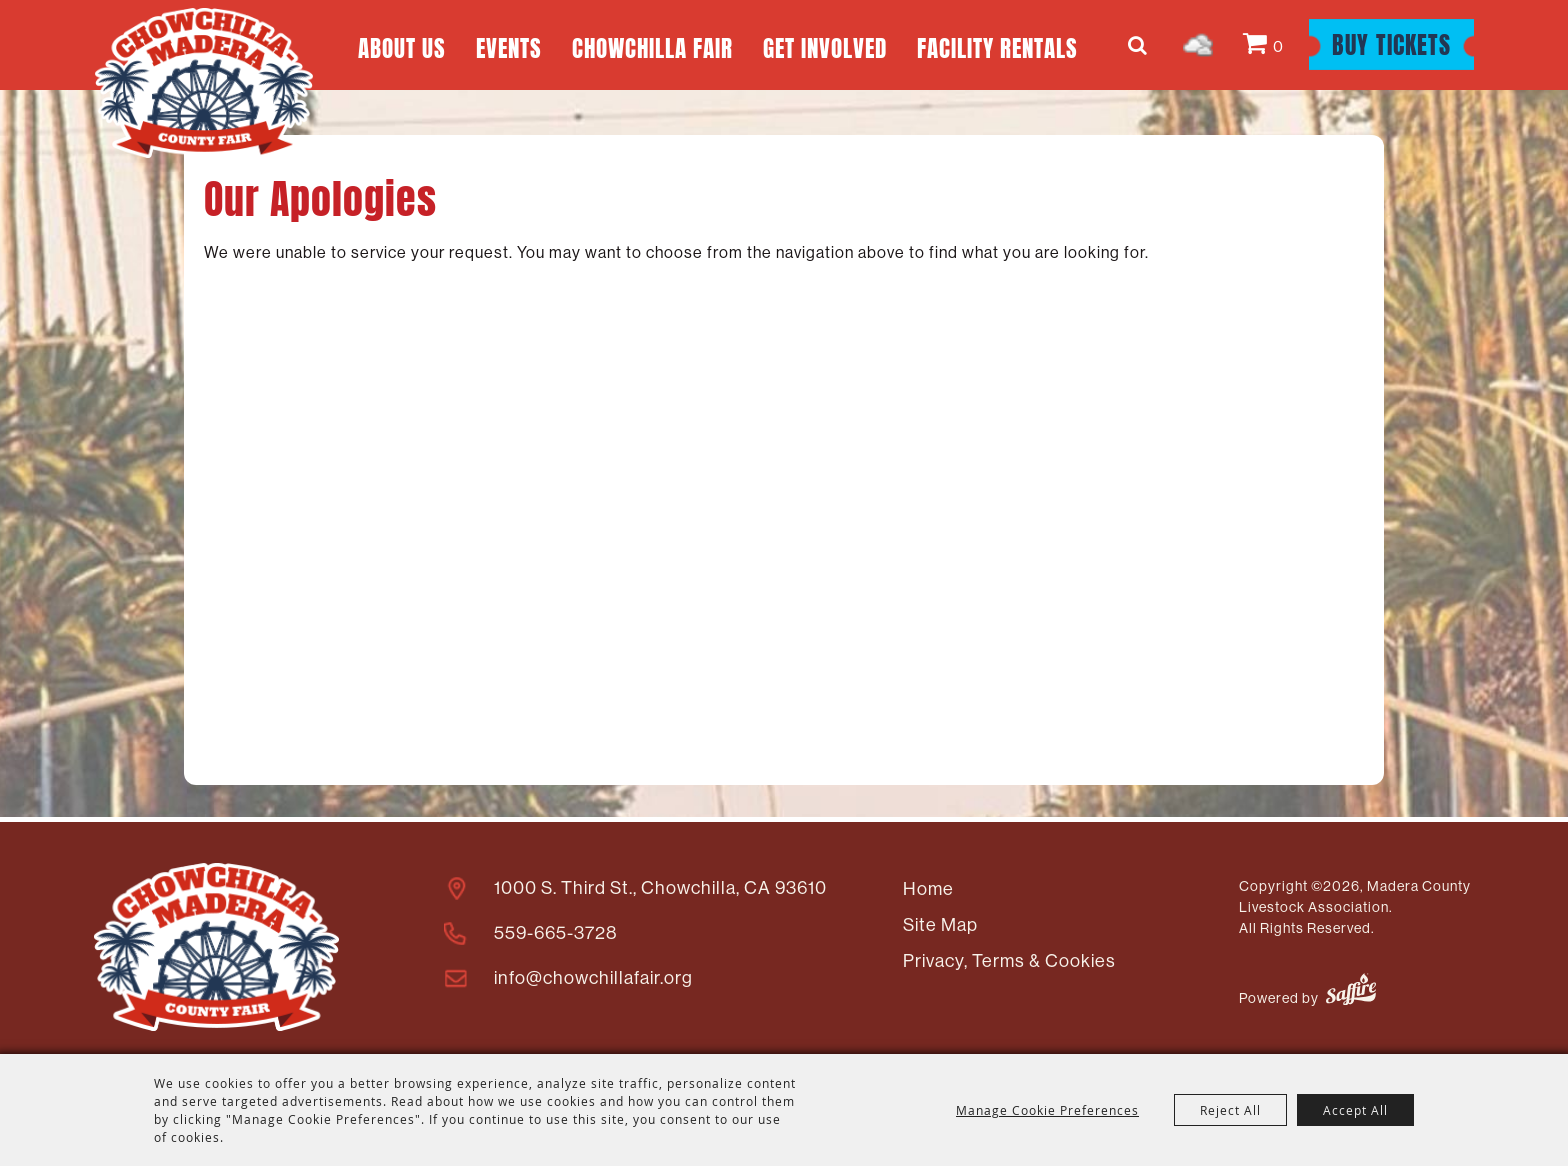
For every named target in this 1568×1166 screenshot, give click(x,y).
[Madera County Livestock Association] (204, 83)
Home (928, 889)
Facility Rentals (997, 45)
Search (1140, 45)
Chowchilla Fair (652, 45)
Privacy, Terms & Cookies (1009, 961)
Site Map (940, 925)
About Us (402, 45)
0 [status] (1278, 46)
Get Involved (825, 45)
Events (509, 45)
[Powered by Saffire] (1351, 992)
